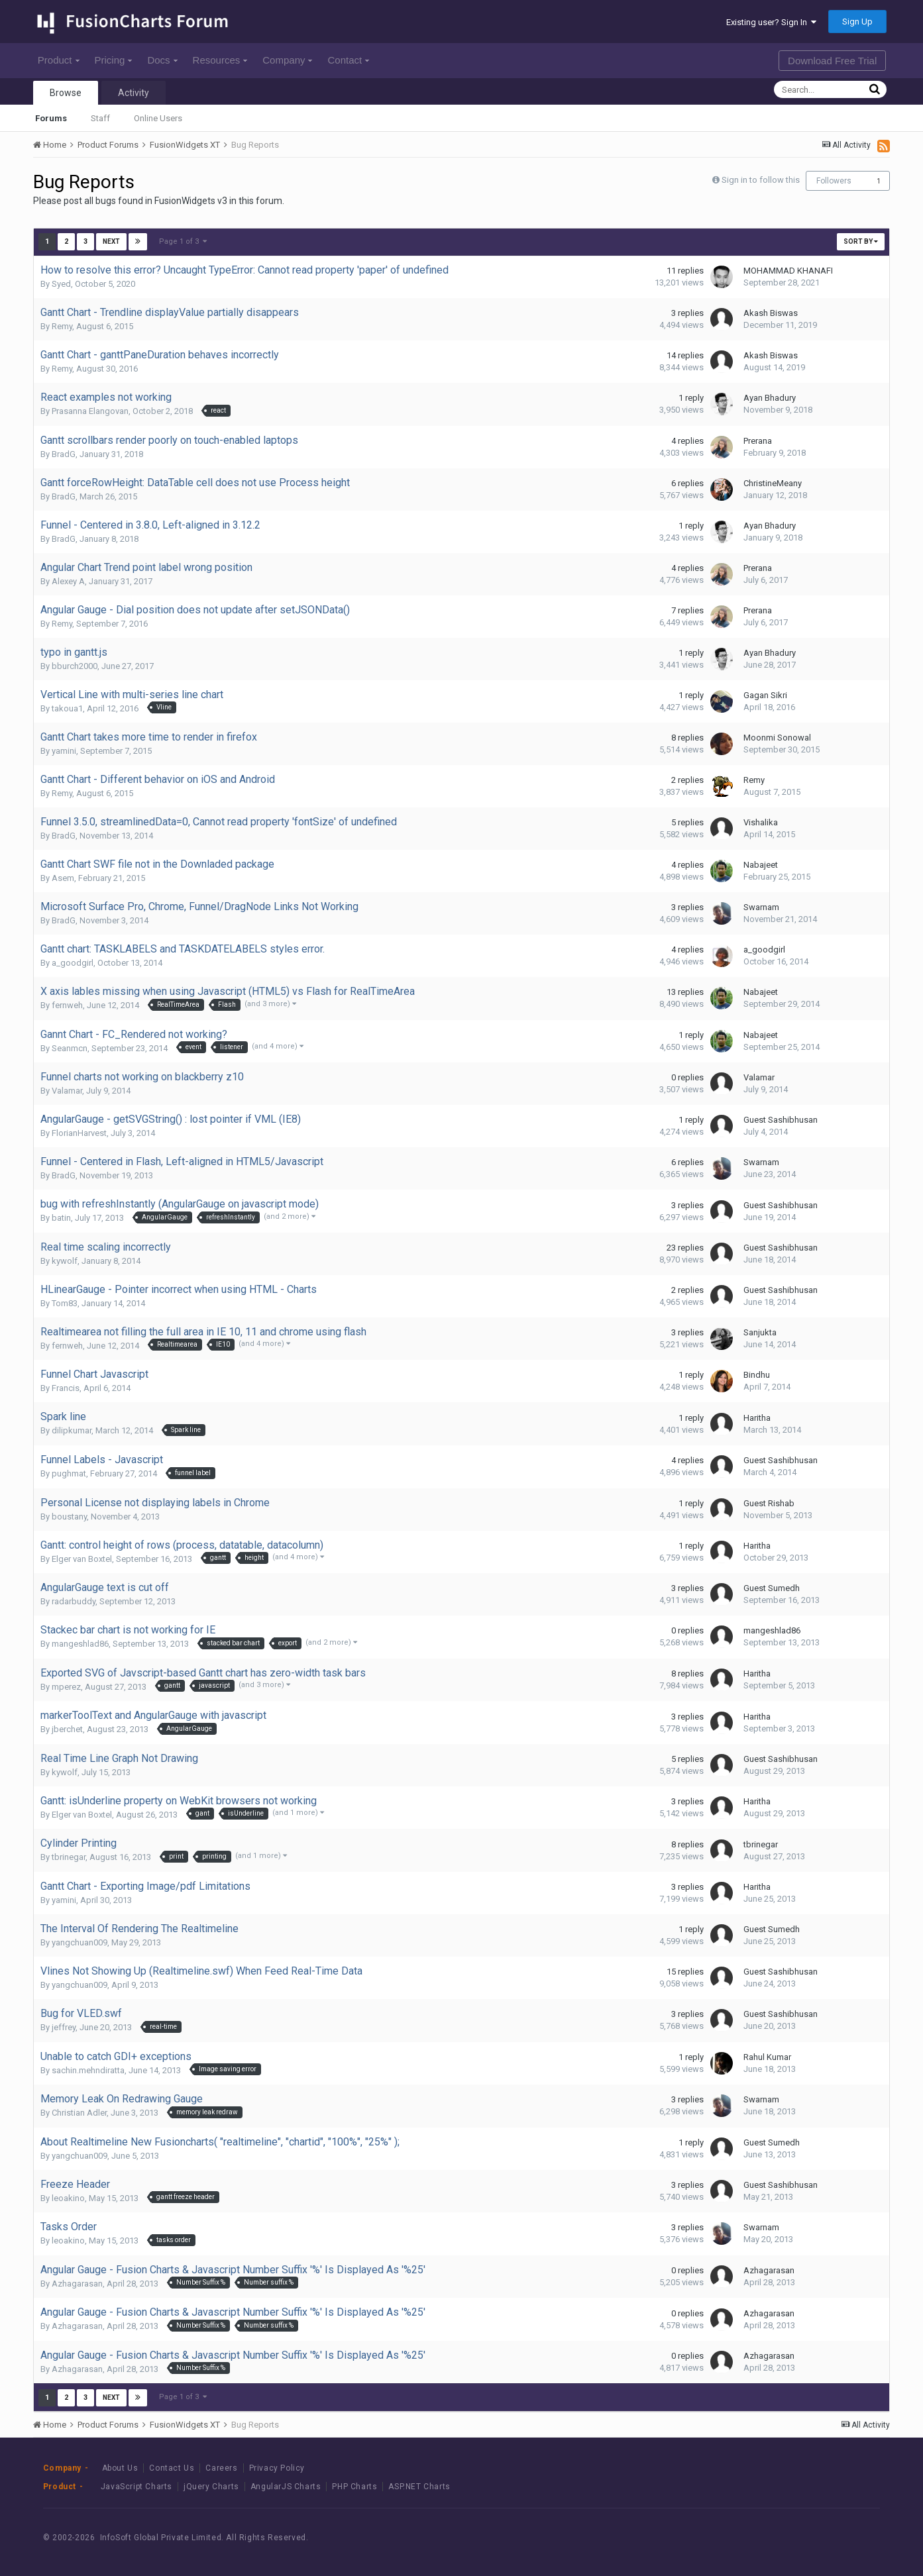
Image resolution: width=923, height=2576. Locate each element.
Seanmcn (69, 1048)
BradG (64, 454)
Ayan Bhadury (769, 398)
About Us (120, 2468)
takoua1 (67, 708)
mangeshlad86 (80, 1644)
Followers (833, 180)
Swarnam (761, 907)
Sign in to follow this (761, 180)
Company (287, 60)
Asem (63, 878)
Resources (220, 60)
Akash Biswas (770, 313)
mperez (66, 1687)
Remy (62, 326)
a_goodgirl (72, 963)
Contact (348, 60)
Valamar (67, 1091)
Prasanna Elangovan (90, 411)
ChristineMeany (772, 483)
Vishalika (760, 822)
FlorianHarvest (79, 1133)
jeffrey (64, 2027)
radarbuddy (73, 1601)
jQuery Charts (211, 2486)
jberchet (67, 1729)
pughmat (69, 1473)
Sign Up (857, 21)
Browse (65, 92)
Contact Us (171, 2468)
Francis (66, 1388)
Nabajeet (760, 865)
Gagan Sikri (765, 695)
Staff (100, 118)
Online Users (158, 118)
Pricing (114, 60)
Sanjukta (760, 1332)
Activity (133, 92)
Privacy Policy (277, 2468)
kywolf (65, 1261)
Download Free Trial (832, 60)
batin (61, 1218)
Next (111, 241)
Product (59, 60)
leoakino (68, 2198)
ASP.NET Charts (419, 2486)
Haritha (757, 1418)
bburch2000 (74, 666)
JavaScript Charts (136, 2486)
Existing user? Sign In (771, 22)
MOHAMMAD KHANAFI (788, 271)
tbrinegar (68, 1857)
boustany (69, 1516)
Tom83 (65, 1303)
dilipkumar (71, 1430)
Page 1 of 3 (183, 241)
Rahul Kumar (767, 2057)
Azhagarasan (77, 2284)
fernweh (67, 1005)
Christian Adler (79, 2113)
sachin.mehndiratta (88, 2070)
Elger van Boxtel (82, 1559)
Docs (162, 60)
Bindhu (756, 1375)
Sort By (860, 241)
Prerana (757, 441)
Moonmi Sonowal (777, 738)
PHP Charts (354, 2486)
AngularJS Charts (285, 2486)
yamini (64, 751)
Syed (61, 284)
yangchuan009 (79, 1942)
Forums (51, 118)
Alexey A (68, 581)
